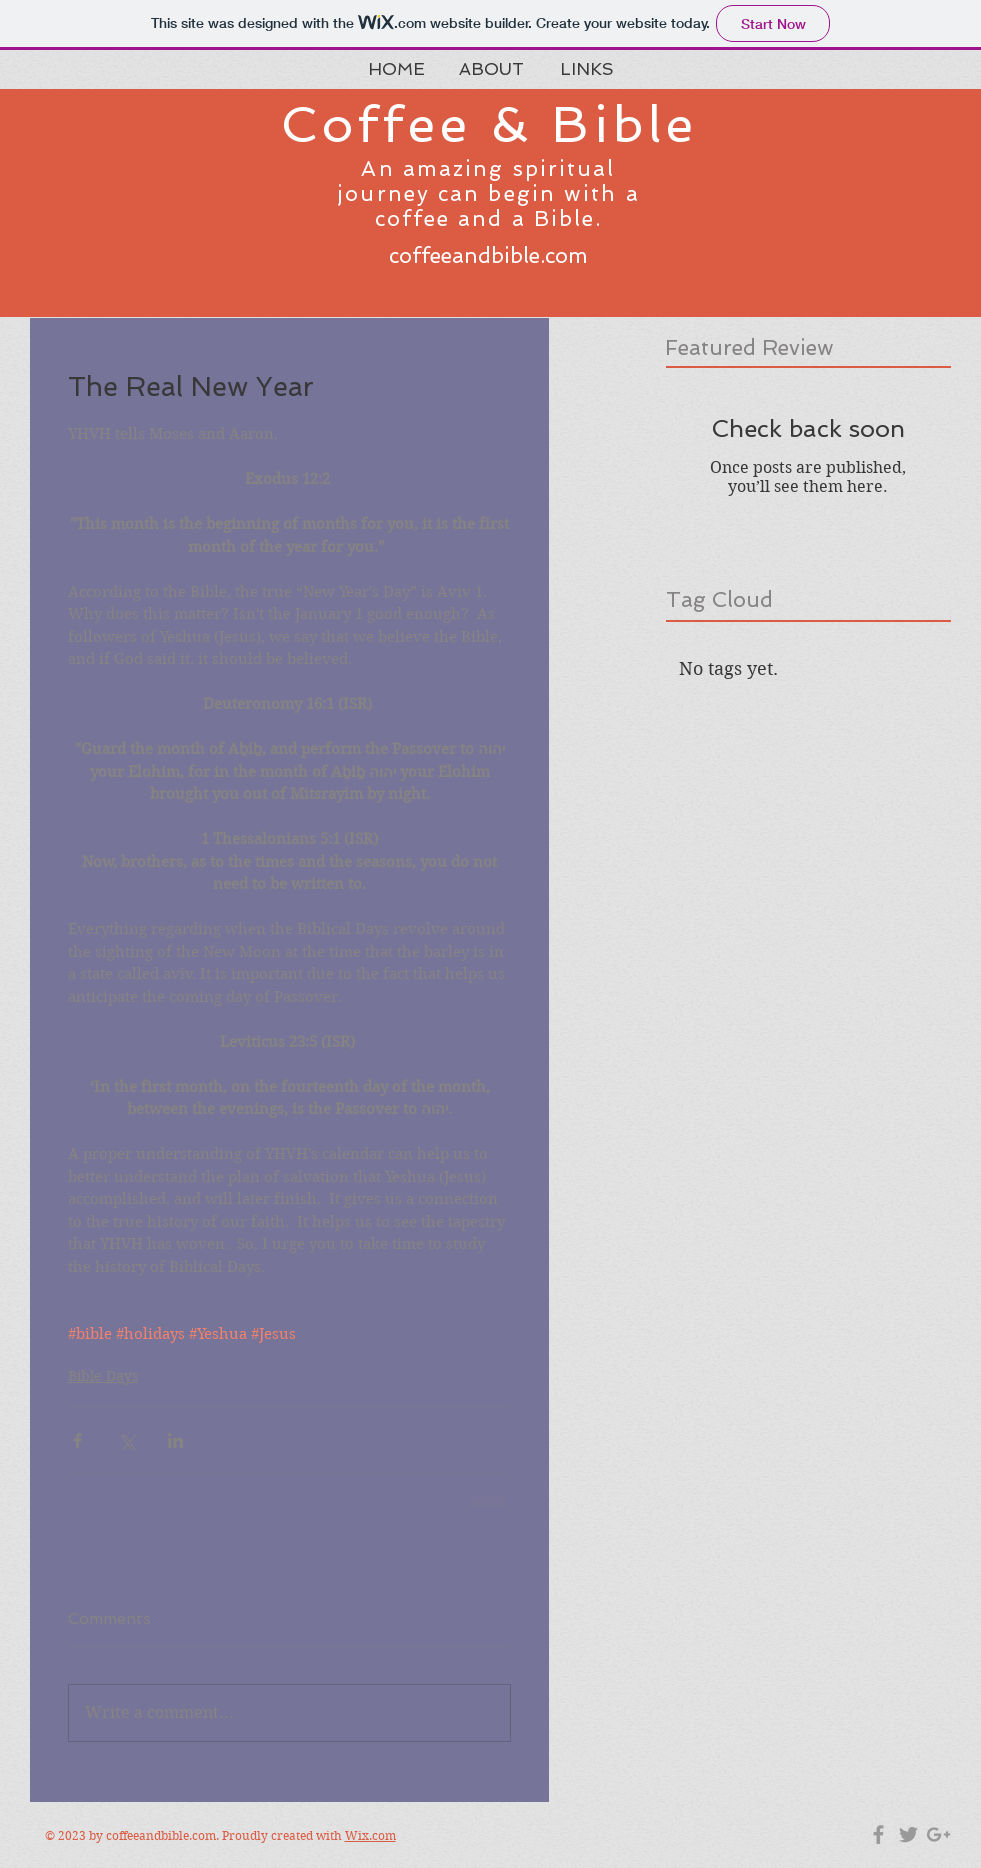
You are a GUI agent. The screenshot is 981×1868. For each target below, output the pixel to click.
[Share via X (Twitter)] (126, 1440)
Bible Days (103, 1376)
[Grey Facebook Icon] (878, 1834)
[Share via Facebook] (77, 1440)
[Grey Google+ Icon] (938, 1834)
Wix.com (370, 1835)
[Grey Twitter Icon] (908, 1834)
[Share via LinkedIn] (175, 1440)
